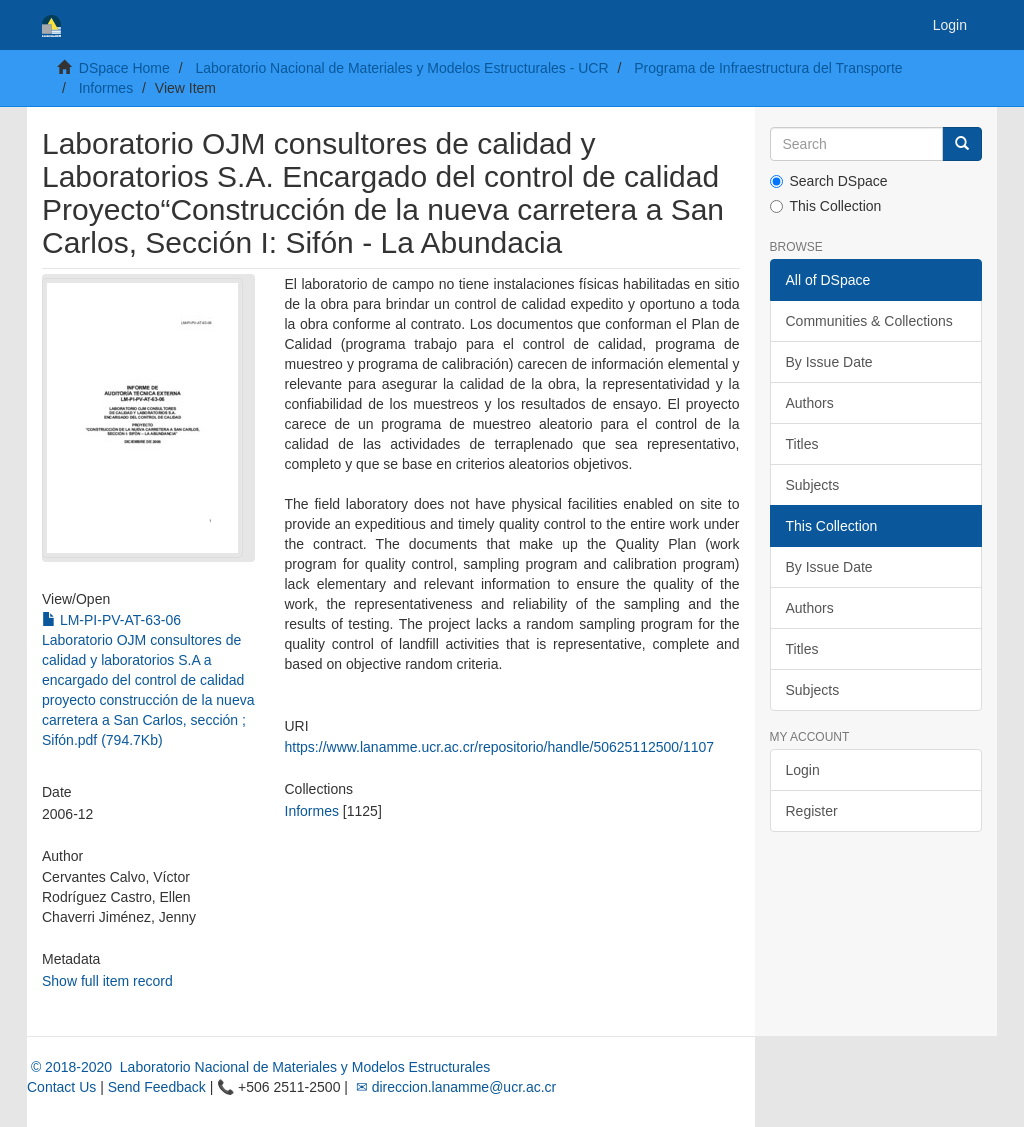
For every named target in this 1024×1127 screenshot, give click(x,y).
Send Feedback (157, 1087)
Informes (106, 88)
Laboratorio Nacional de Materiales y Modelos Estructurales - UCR (401, 68)
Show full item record (107, 981)
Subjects (813, 485)
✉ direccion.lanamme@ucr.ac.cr (454, 1087)
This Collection (826, 206)
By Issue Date (829, 362)
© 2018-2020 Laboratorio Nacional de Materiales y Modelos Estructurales (258, 1067)
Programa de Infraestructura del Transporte (768, 68)
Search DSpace (829, 181)
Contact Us (61, 1087)
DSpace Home (124, 68)
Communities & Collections (869, 321)
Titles (802, 444)
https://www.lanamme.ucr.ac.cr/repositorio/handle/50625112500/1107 (500, 747)
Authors (810, 403)
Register (812, 811)
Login (803, 770)
